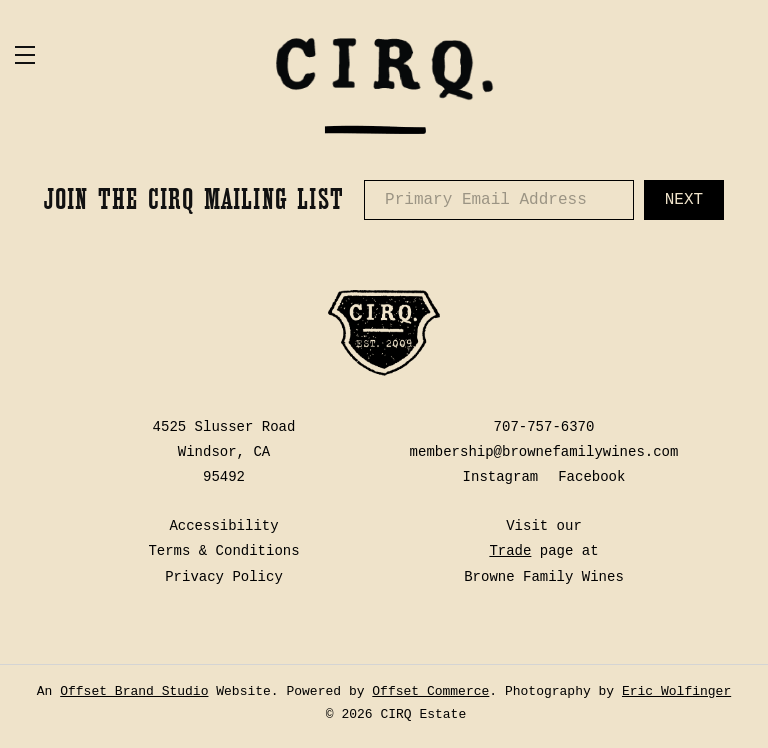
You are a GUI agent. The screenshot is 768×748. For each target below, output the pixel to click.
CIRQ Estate (384, 85)
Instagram (501, 477)
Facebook (591, 477)
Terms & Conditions (223, 551)
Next (684, 200)
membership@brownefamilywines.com (544, 452)
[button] (125, 55)
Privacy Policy (224, 577)
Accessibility (223, 526)
